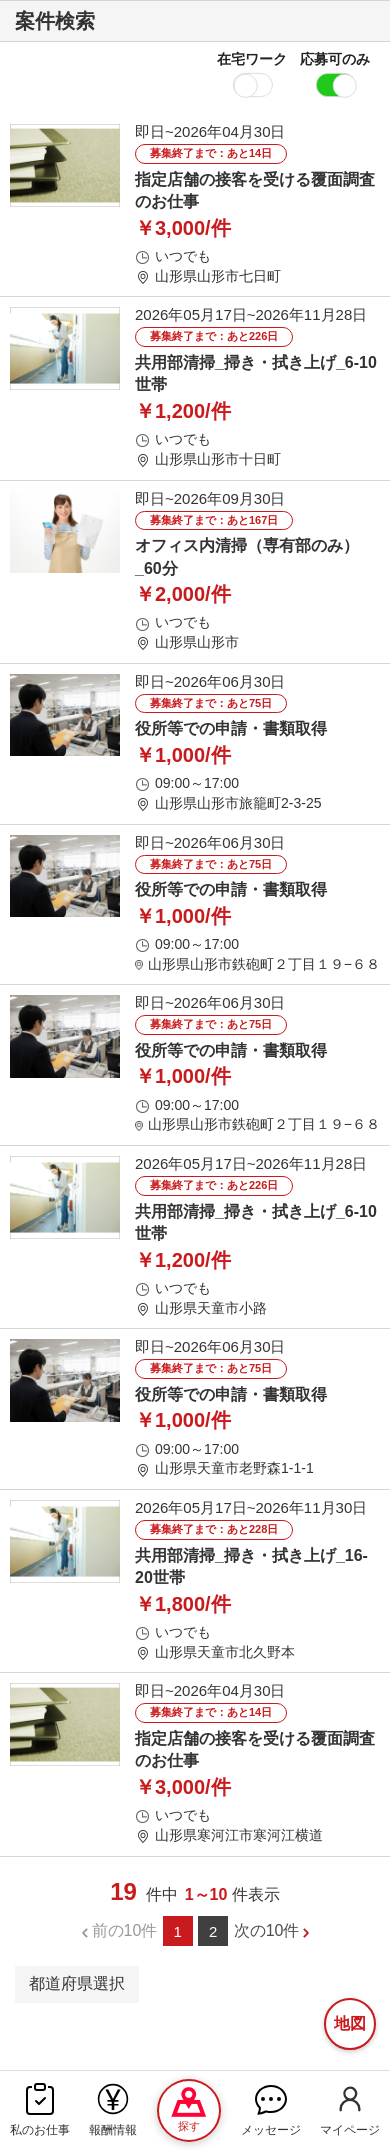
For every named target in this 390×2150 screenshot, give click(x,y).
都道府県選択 (77, 1983)
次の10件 (267, 1930)
